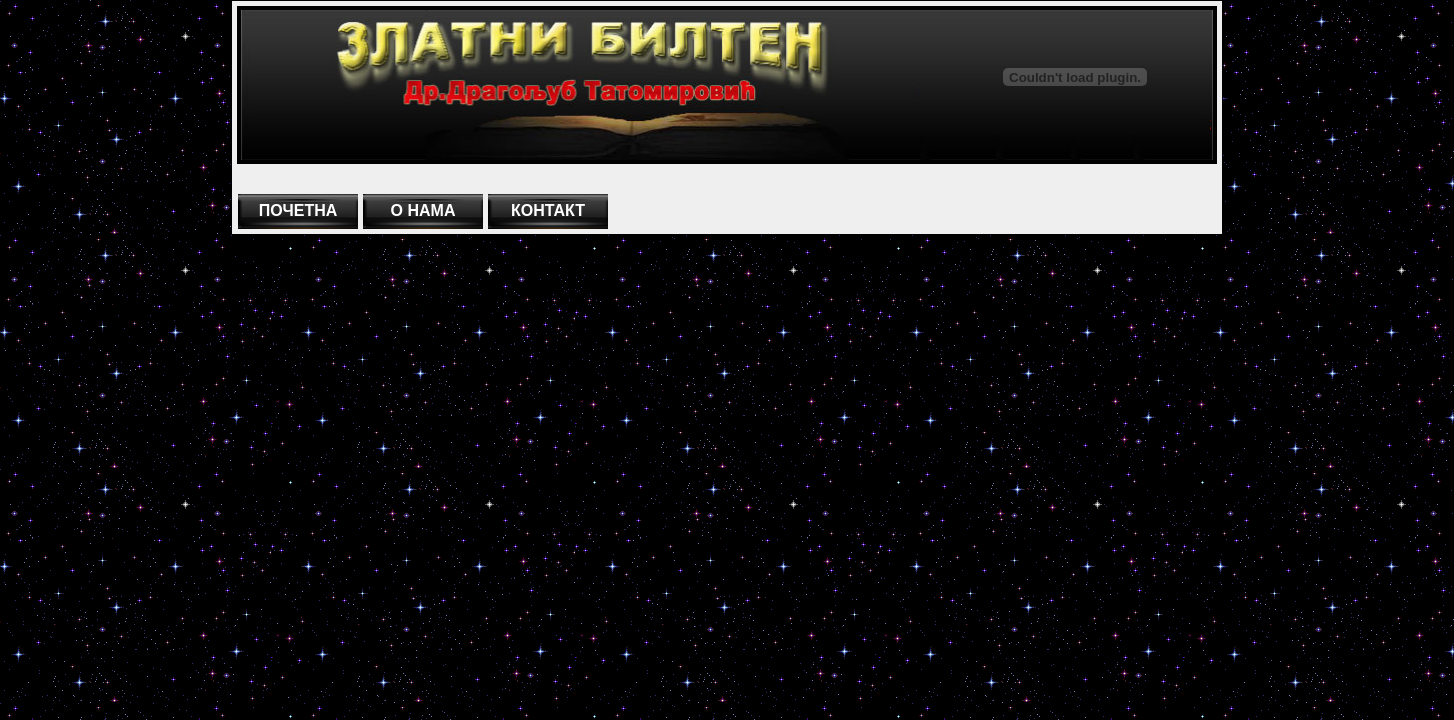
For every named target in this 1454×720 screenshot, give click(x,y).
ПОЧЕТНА (298, 210)
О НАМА (423, 210)
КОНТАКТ (548, 210)
